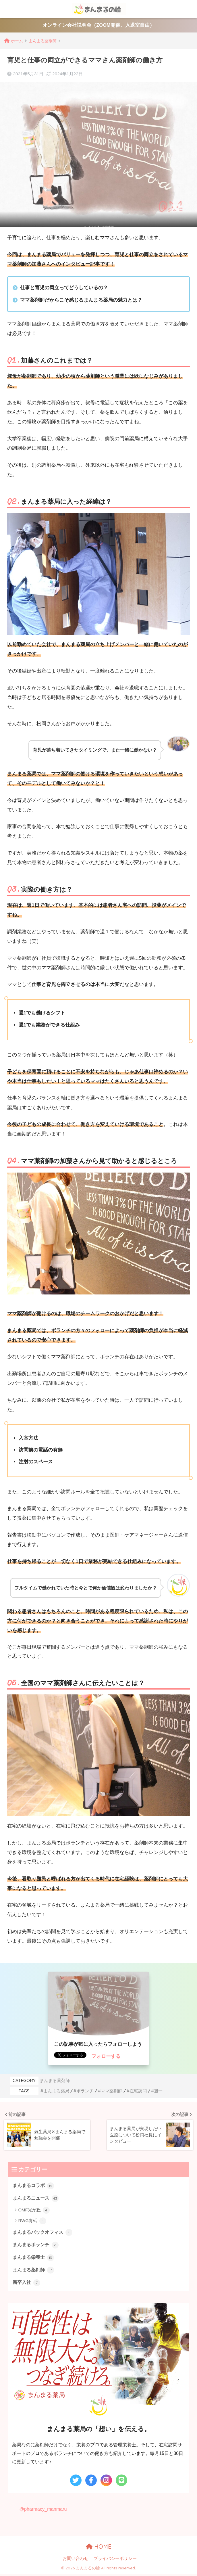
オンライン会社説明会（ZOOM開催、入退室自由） (98, 25)
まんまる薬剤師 (55, 2080)
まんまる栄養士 (34, 2258)
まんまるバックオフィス (44, 2233)
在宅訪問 (138, 2091)
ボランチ (85, 2091)
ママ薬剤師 (111, 2091)
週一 (158, 2091)
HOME (98, 2548)
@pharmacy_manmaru (43, 2511)
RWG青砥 (32, 2221)
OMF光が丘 (34, 2210)
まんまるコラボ (34, 2185)
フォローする (106, 2056)
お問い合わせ (75, 2560)
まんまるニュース (37, 2198)
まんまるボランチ (37, 2245)
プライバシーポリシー (115, 2560)
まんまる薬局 (56, 2091)
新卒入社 (27, 2284)
